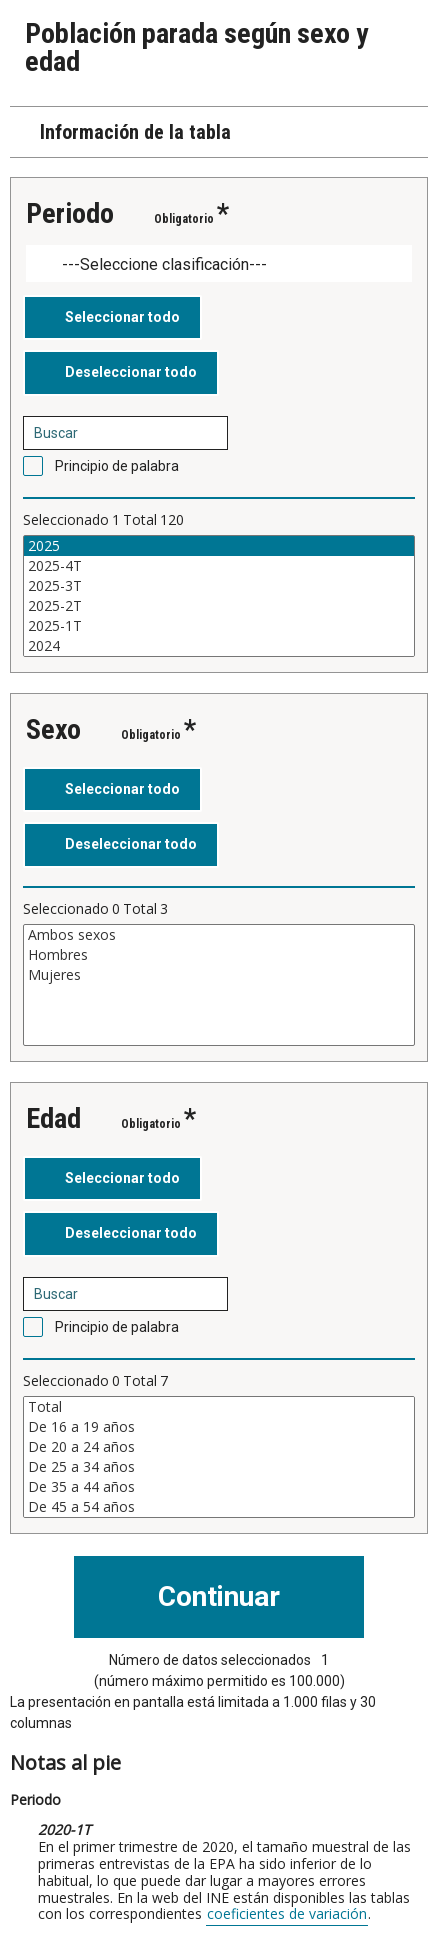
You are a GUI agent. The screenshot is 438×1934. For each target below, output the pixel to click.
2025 (219, 546)
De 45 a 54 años (219, 1507)
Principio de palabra (117, 466)
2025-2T (219, 606)
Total (219, 1407)
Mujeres (219, 975)
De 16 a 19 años (219, 1427)
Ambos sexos (219, 935)
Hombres (219, 955)
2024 (219, 646)
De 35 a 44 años (219, 1487)
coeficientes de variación (287, 1914)
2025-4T (219, 566)
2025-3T (219, 586)
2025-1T (219, 626)
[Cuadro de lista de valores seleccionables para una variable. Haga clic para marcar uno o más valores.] (219, 596)
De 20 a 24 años (219, 1447)
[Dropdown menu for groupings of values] (219, 263)
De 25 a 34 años (219, 1467)
